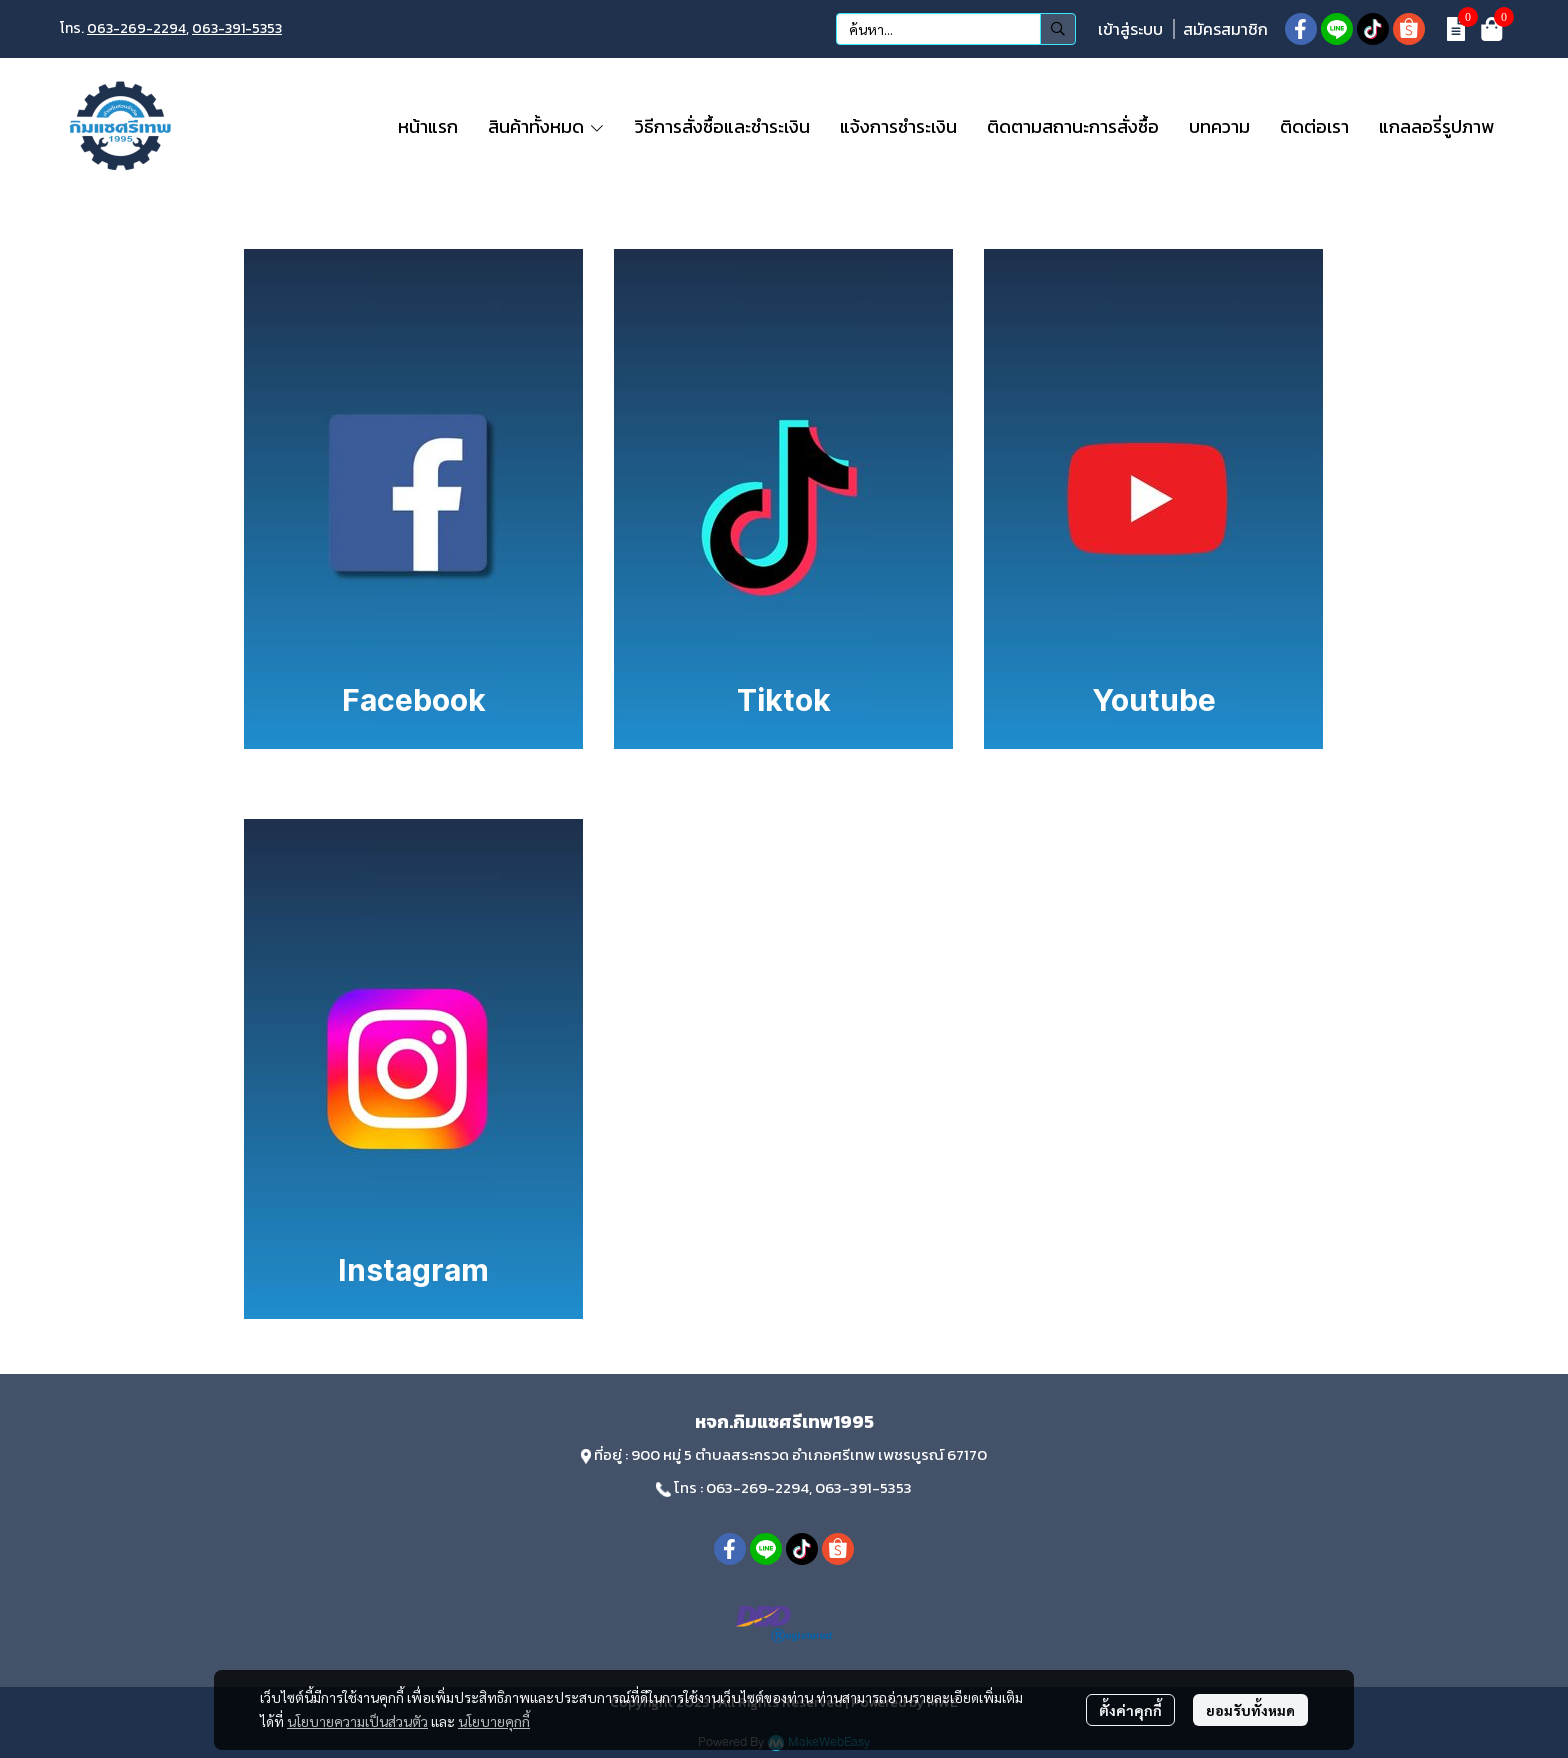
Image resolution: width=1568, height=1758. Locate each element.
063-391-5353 (237, 28)
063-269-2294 (136, 28)
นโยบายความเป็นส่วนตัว (357, 1721)
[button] (956, 29)
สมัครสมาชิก (1225, 29)
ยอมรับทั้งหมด (1250, 1710)
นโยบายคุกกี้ (494, 1721)
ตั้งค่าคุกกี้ (1130, 1710)
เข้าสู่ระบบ (1130, 29)
